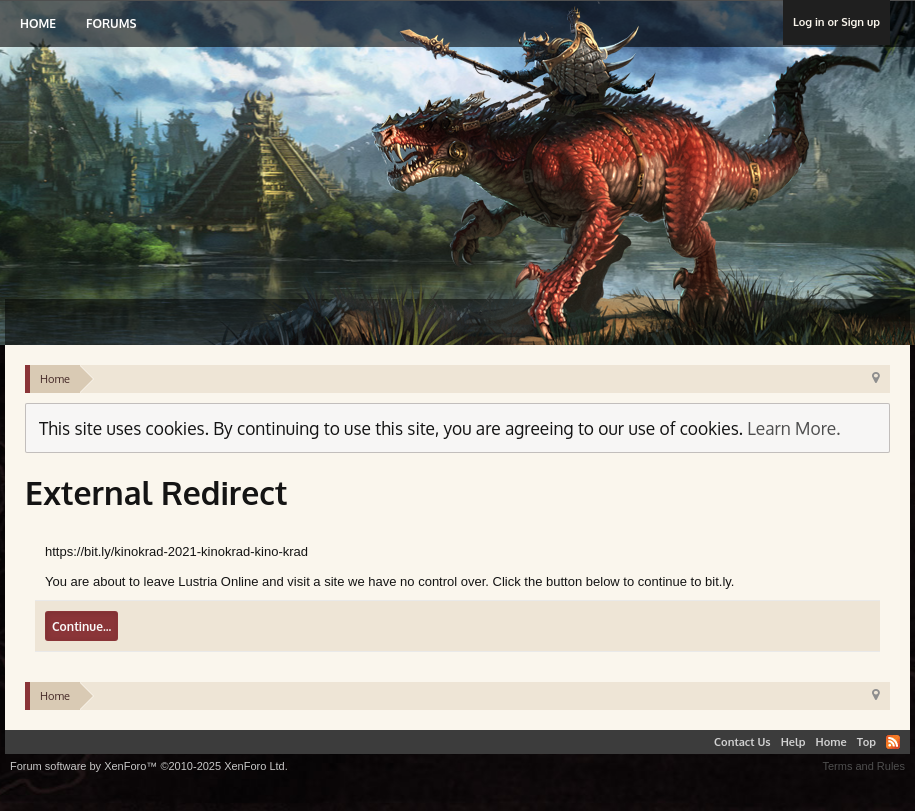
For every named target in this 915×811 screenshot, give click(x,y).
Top (866, 742)
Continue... (81, 626)
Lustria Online (217, 154)
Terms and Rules (863, 766)
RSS (893, 742)
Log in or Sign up (836, 22)
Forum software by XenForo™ (149, 766)
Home (38, 23)
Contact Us (742, 742)
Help (793, 742)
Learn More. (793, 428)
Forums (111, 23)
